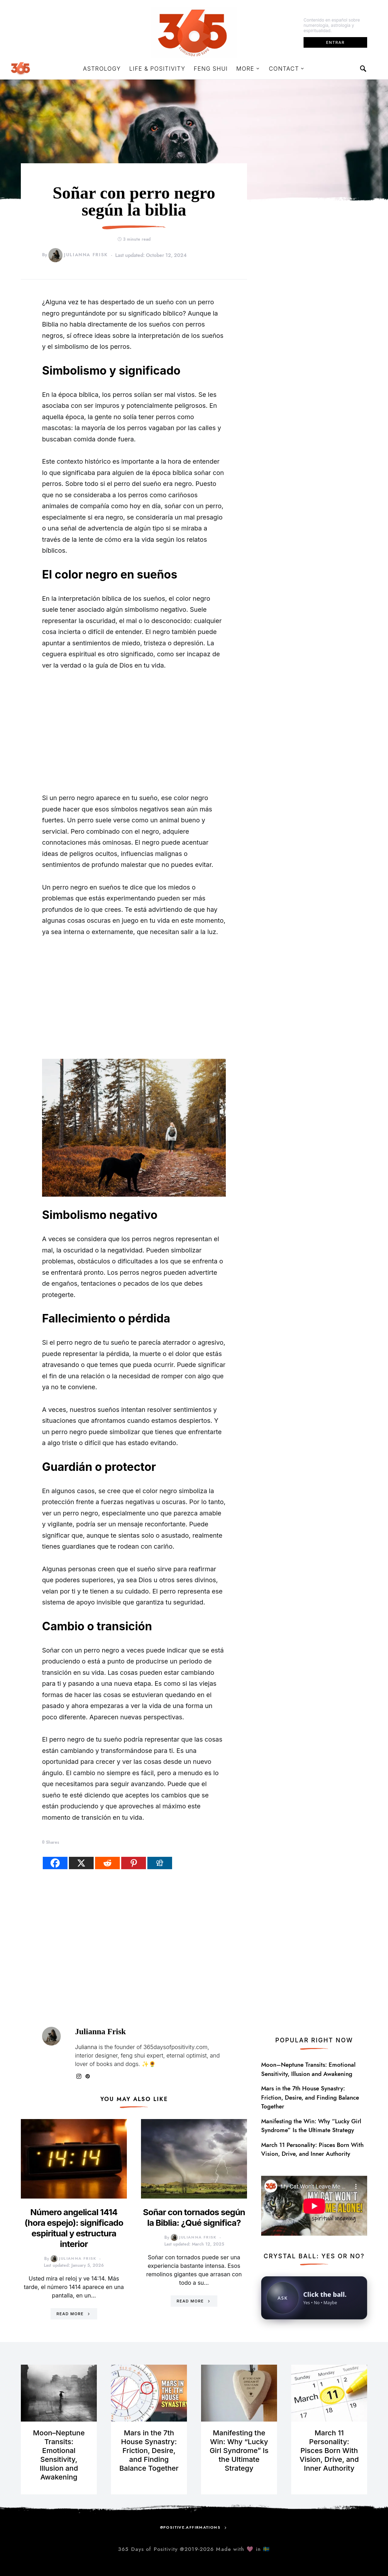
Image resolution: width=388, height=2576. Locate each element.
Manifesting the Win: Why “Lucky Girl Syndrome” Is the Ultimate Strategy (311, 2126)
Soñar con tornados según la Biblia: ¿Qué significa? (194, 2217)
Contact (284, 68)
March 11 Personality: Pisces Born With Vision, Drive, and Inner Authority (312, 2149)
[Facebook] (55, 1863)
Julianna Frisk (78, 255)
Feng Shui (211, 68)
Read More (70, 2313)
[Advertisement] (134, 731)
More (245, 68)
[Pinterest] (133, 1863)
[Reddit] (107, 1863)
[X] (81, 1863)
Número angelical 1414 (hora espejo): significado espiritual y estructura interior (73, 2228)
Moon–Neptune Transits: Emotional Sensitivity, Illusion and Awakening (308, 2069)
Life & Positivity (157, 68)
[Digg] (159, 1863)
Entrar (335, 42)
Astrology (102, 68)
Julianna (86, 2046)
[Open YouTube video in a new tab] (314, 2205)
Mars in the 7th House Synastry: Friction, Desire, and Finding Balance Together (310, 2097)
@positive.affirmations (190, 2527)
